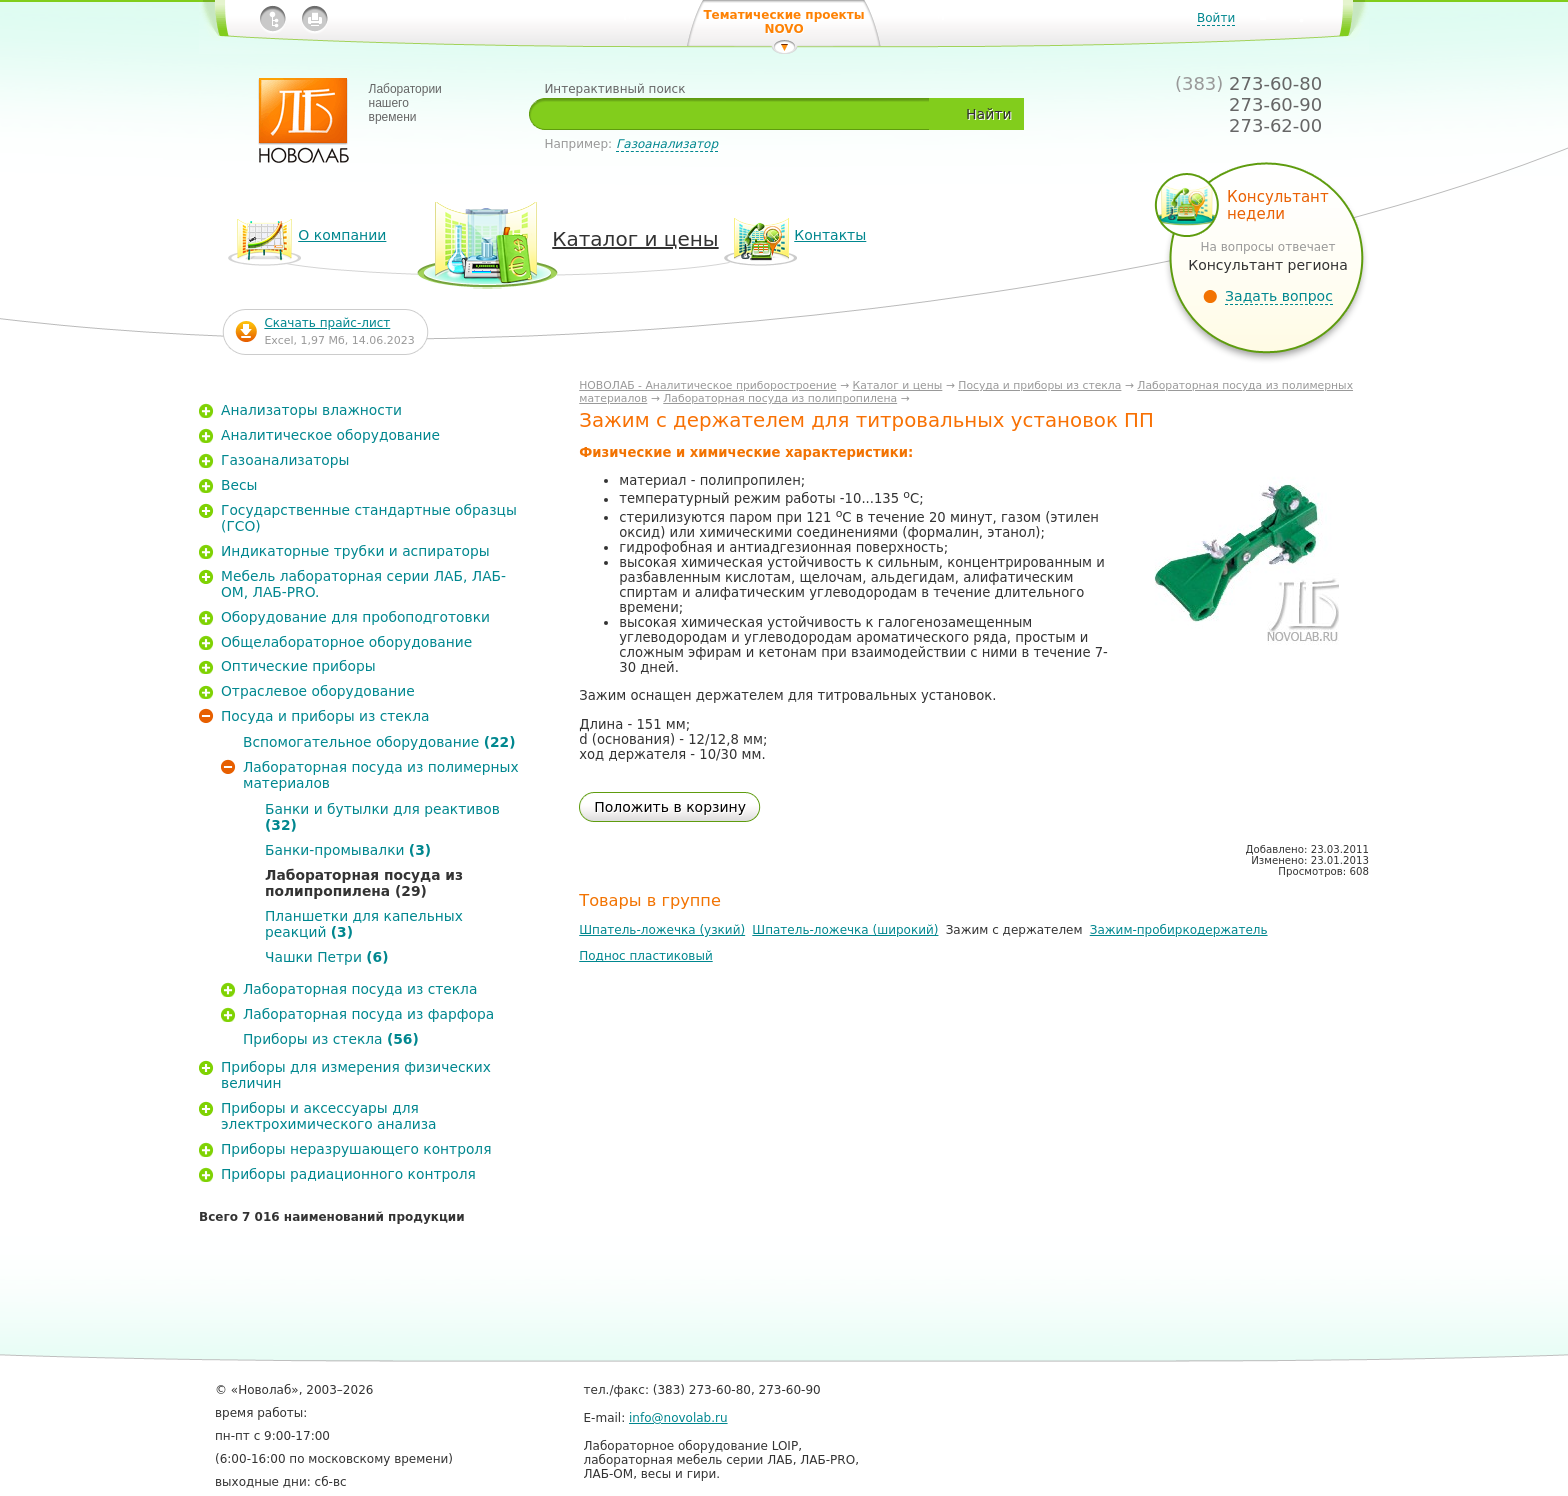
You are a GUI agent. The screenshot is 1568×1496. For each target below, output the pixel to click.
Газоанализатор (667, 144)
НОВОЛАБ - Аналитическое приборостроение (707, 385)
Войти (1216, 18)
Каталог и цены (898, 385)
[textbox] (736, 114)
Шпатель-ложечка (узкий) (662, 930)
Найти (988, 114)
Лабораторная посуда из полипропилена (780, 398)
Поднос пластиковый (645, 956)
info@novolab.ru (678, 1418)
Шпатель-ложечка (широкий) (845, 930)
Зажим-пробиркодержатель (1179, 930)
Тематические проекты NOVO (783, 22)
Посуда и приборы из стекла (1039, 385)
